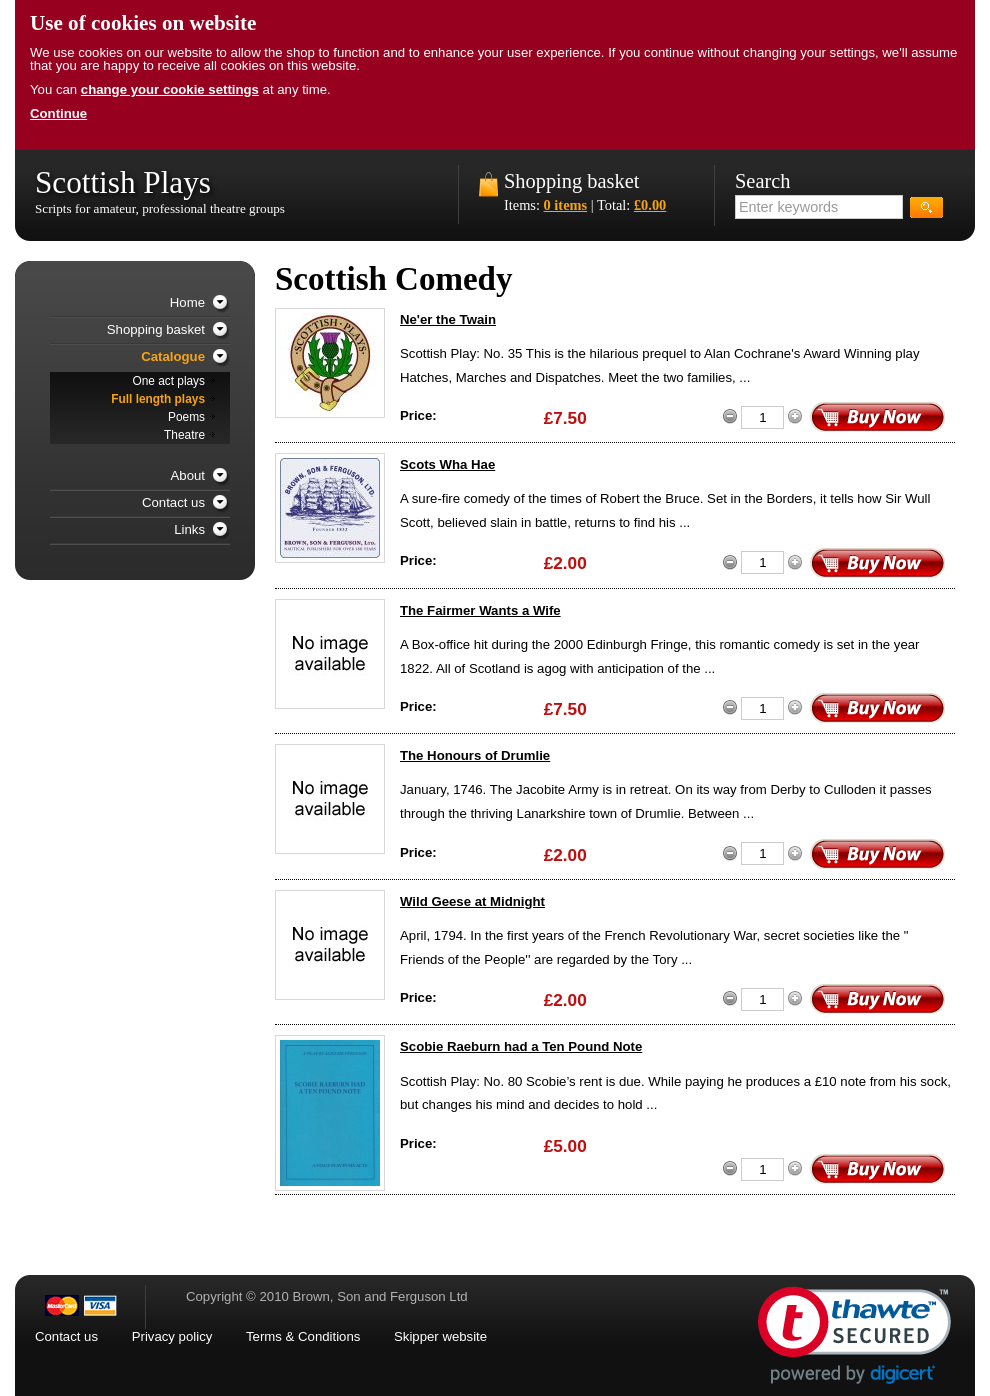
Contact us (173, 502)
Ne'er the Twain (448, 319)
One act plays (168, 381)
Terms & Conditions (303, 1336)
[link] (854, 1335)
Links (189, 529)
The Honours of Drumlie (475, 755)
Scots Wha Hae (447, 464)
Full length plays (158, 399)
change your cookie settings (170, 89)
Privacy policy (172, 1336)
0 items (566, 205)
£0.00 (650, 205)
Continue (58, 113)
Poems (186, 417)
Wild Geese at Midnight (472, 901)
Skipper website (440, 1336)
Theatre (184, 435)
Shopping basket (571, 181)
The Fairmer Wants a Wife (480, 610)
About (188, 475)
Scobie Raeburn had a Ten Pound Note (521, 1046)
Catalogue (173, 356)
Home (187, 302)
